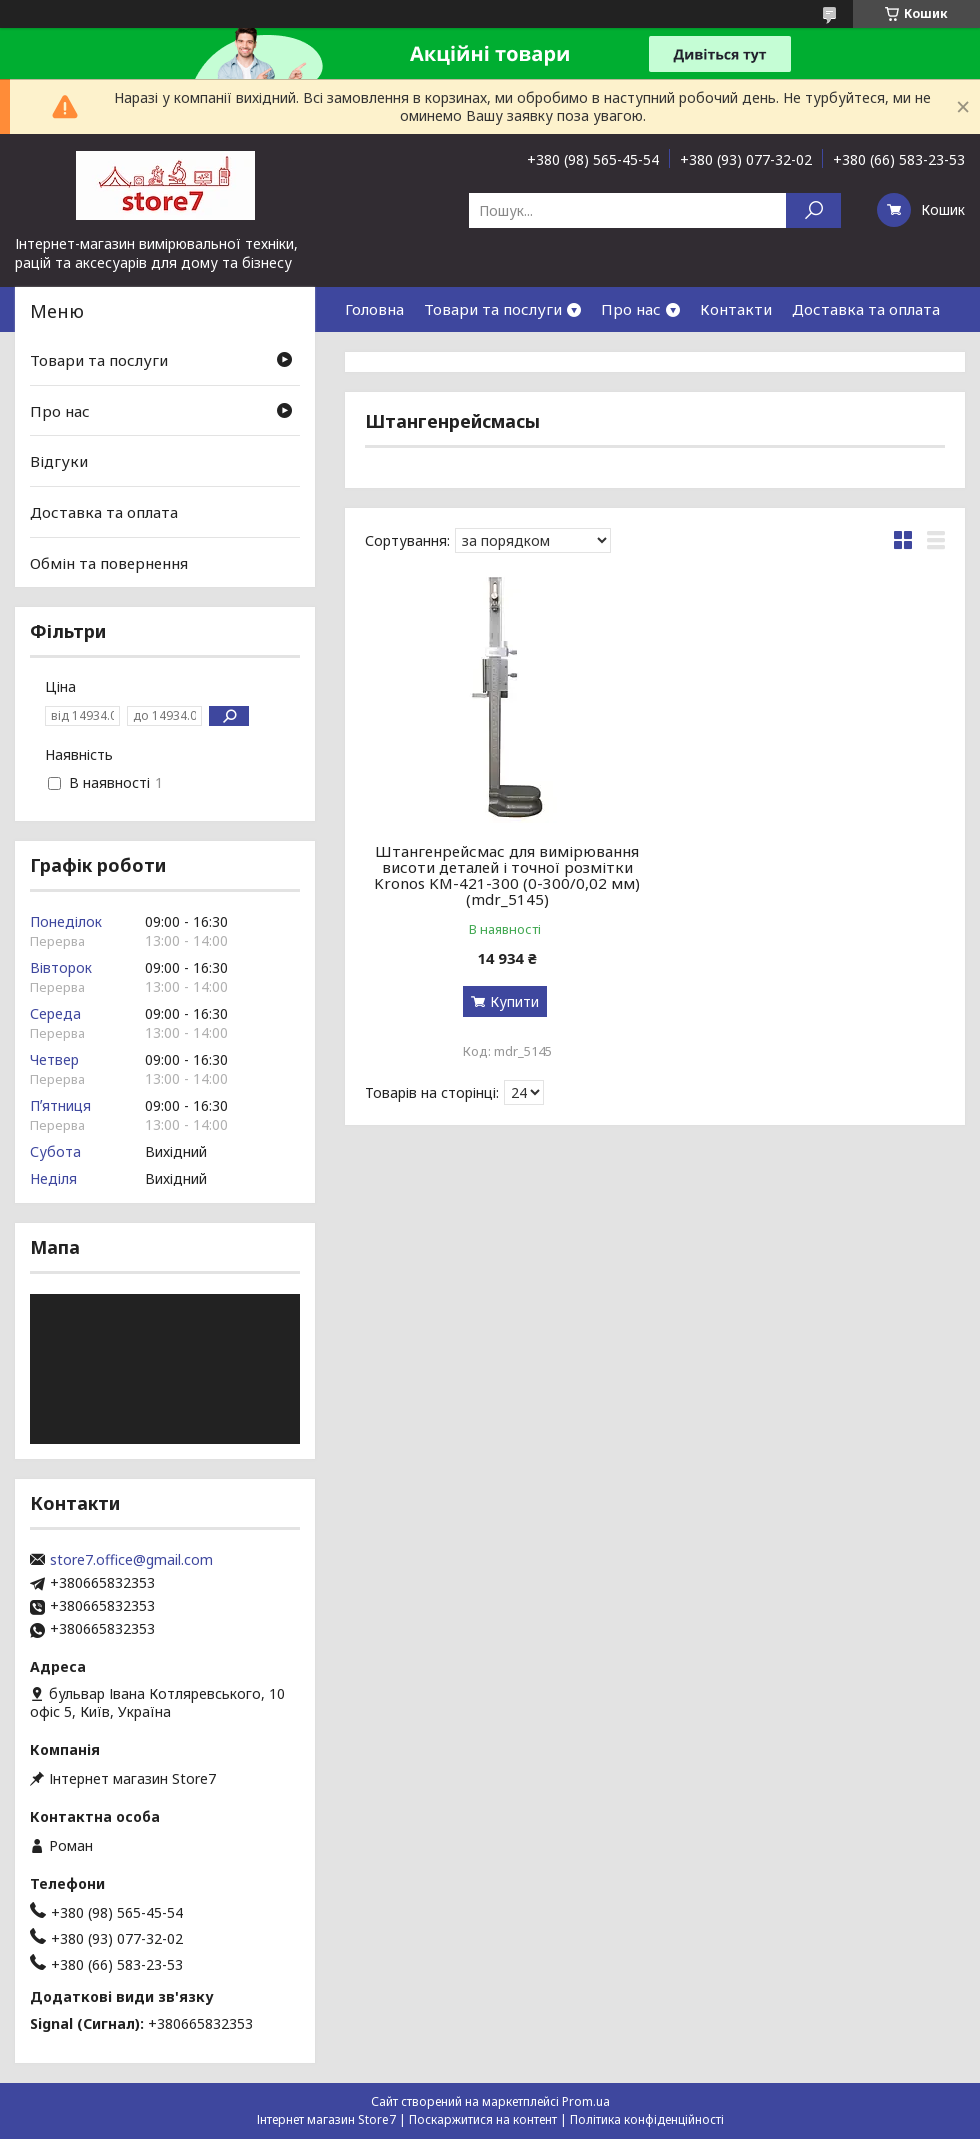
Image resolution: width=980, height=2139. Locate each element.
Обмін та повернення (109, 562)
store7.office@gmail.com (131, 1560)
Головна (374, 309)
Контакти (736, 309)
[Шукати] (813, 210)
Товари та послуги (493, 309)
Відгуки (59, 461)
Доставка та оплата (866, 309)
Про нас (631, 309)
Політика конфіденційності (647, 2119)
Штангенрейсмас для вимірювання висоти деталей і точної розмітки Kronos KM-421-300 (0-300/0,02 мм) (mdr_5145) (507, 875)
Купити (514, 1001)
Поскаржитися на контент (483, 2119)
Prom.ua (586, 2101)
